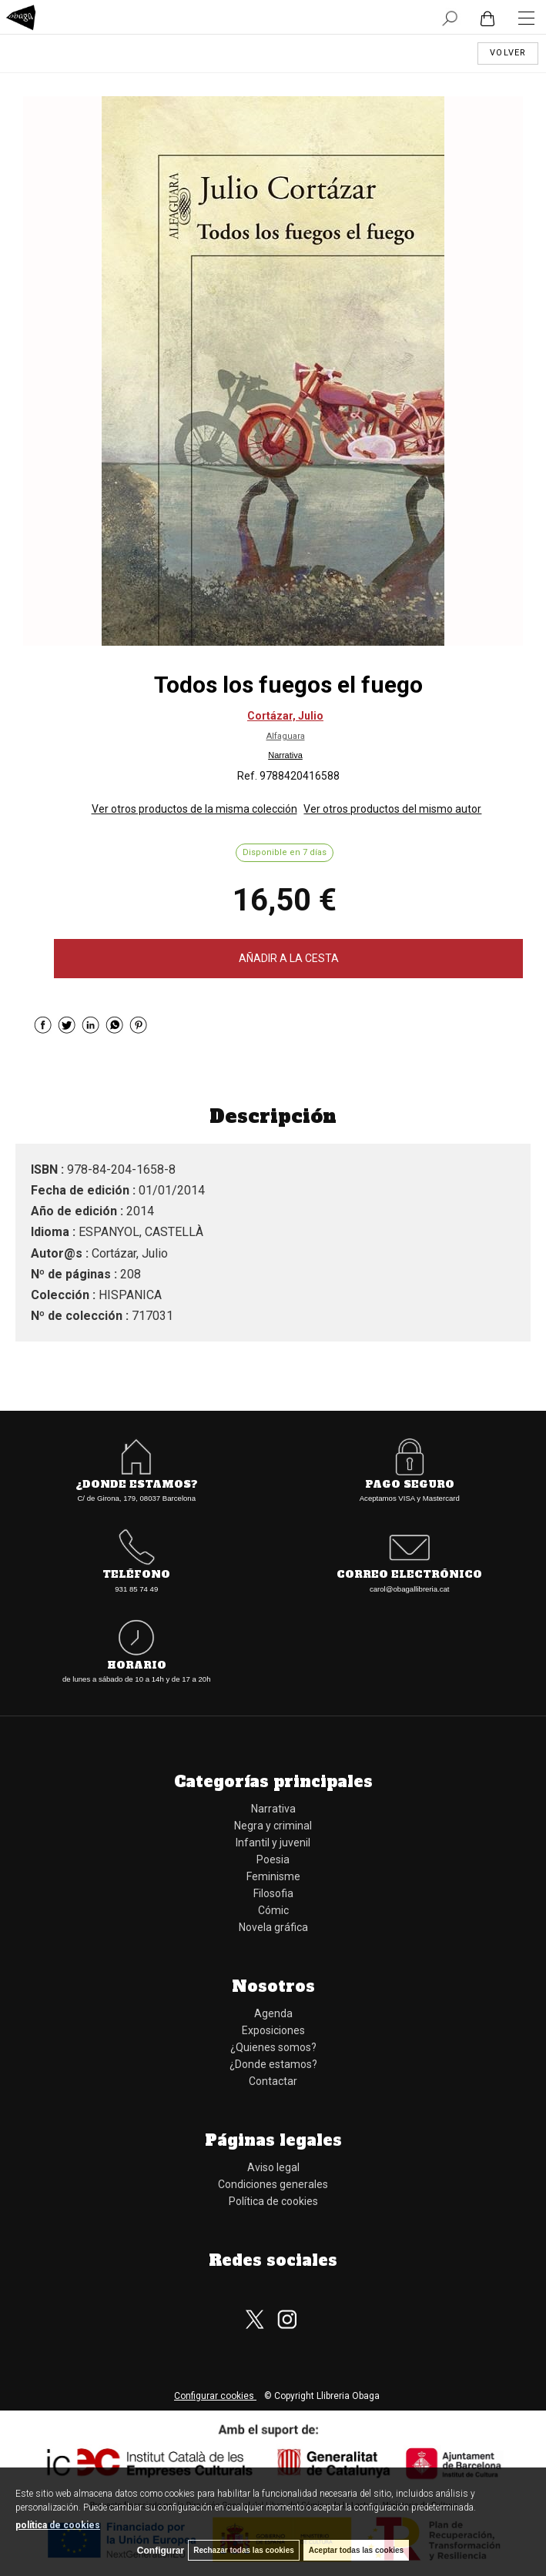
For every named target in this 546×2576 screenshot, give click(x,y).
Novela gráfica (273, 1927)
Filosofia (273, 1893)
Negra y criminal (273, 1825)
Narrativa (285, 755)
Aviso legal (273, 2167)
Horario (136, 1666)
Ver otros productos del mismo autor (392, 809)
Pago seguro (409, 1485)
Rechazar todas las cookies (243, 2550)
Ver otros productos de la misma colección (194, 809)
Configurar (160, 2550)
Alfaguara (285, 736)
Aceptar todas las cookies (356, 2550)
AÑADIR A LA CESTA (289, 958)
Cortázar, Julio (285, 716)
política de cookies (57, 2525)
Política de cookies (273, 2201)
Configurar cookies (215, 2396)
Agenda (273, 2013)
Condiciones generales (273, 2184)
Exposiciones (273, 2030)
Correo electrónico (409, 1575)
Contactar (273, 2081)
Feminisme (273, 1876)
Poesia (273, 1859)
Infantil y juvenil (273, 1842)
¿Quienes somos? (273, 2047)
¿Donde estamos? (136, 1485)
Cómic (273, 1910)
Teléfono (136, 1575)
